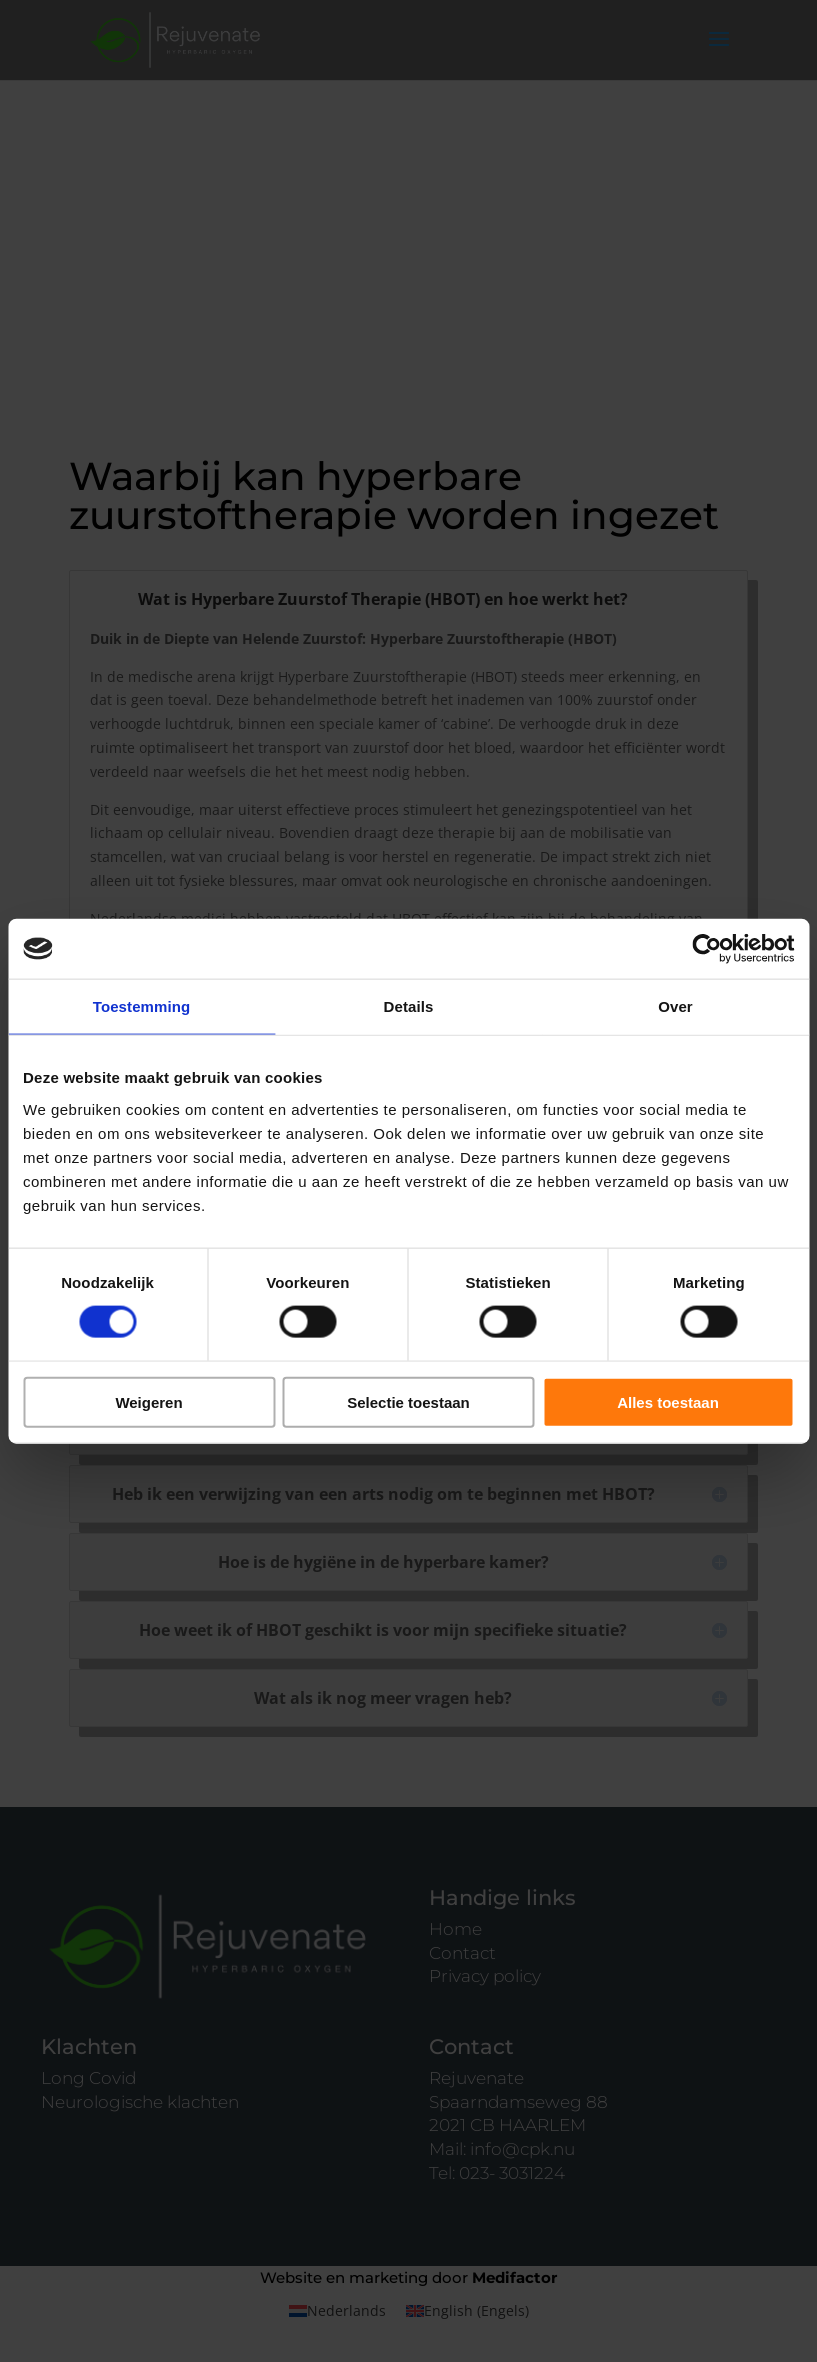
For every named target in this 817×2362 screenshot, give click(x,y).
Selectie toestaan (408, 1401)
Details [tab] (409, 1006)
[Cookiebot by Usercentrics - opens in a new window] (706, 949)
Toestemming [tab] (142, 1006)
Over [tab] (675, 1006)
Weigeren (148, 1401)
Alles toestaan (668, 1401)
